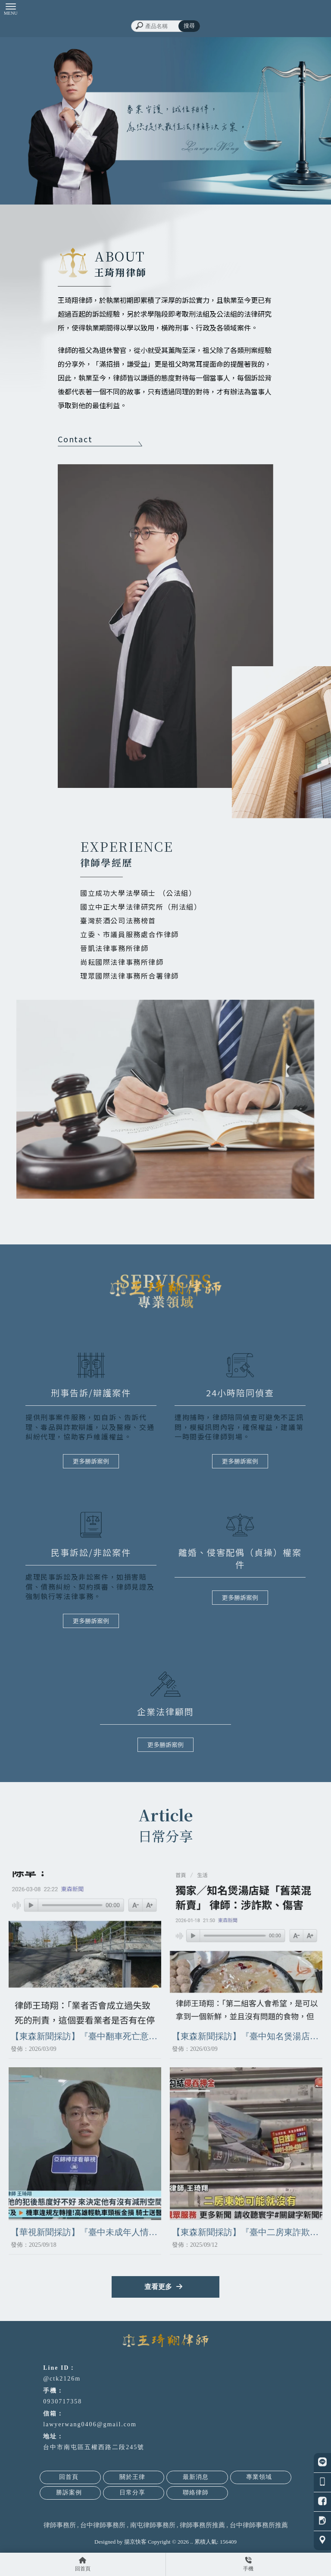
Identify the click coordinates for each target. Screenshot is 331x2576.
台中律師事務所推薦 (259, 2525)
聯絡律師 (196, 2492)
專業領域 (259, 2477)
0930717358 (62, 2401)
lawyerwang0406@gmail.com (90, 2424)
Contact (99, 440)
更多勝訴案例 (91, 1461)
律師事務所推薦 (202, 2525)
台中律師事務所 (102, 2525)
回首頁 (68, 2477)
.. (191, 2541)
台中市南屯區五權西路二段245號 (93, 2447)
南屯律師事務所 (152, 2525)
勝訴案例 (69, 2492)
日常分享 (132, 2492)
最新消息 (196, 2477)
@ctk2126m (62, 2378)
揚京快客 (135, 2541)
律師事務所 (60, 2525)
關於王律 (132, 2477)
